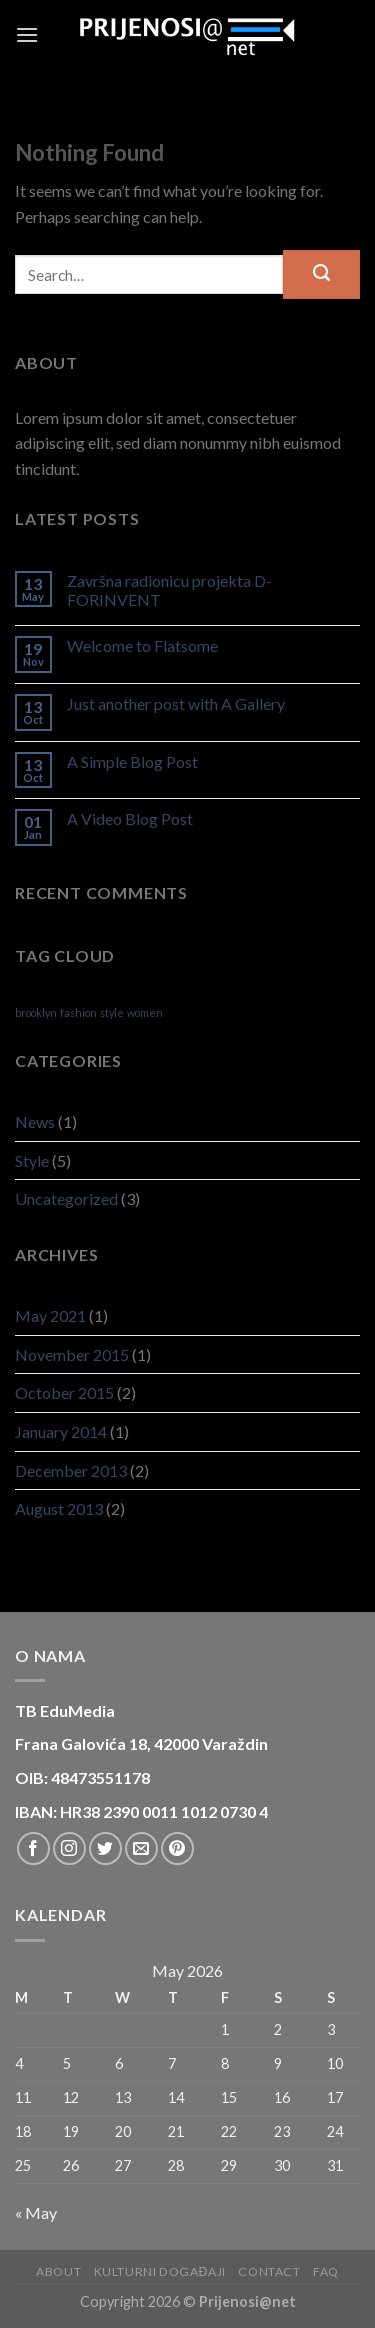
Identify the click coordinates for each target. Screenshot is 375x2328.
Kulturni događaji (160, 2271)
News (35, 1121)
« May (36, 2212)
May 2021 (50, 1315)
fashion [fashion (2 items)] (78, 1012)
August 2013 (59, 1508)
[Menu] (27, 34)
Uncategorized (66, 1198)
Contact (269, 2271)
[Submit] (321, 274)
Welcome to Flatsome (142, 645)
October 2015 (64, 1392)
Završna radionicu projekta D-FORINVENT (169, 590)
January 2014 (61, 1431)
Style (32, 1160)
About (58, 2271)
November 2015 (72, 1354)
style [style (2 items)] (112, 1012)
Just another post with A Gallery (176, 703)
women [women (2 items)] (145, 1012)
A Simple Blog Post (132, 761)
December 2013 (71, 1470)
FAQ (326, 2271)
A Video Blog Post (130, 818)
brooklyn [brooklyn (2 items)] (36, 1012)
